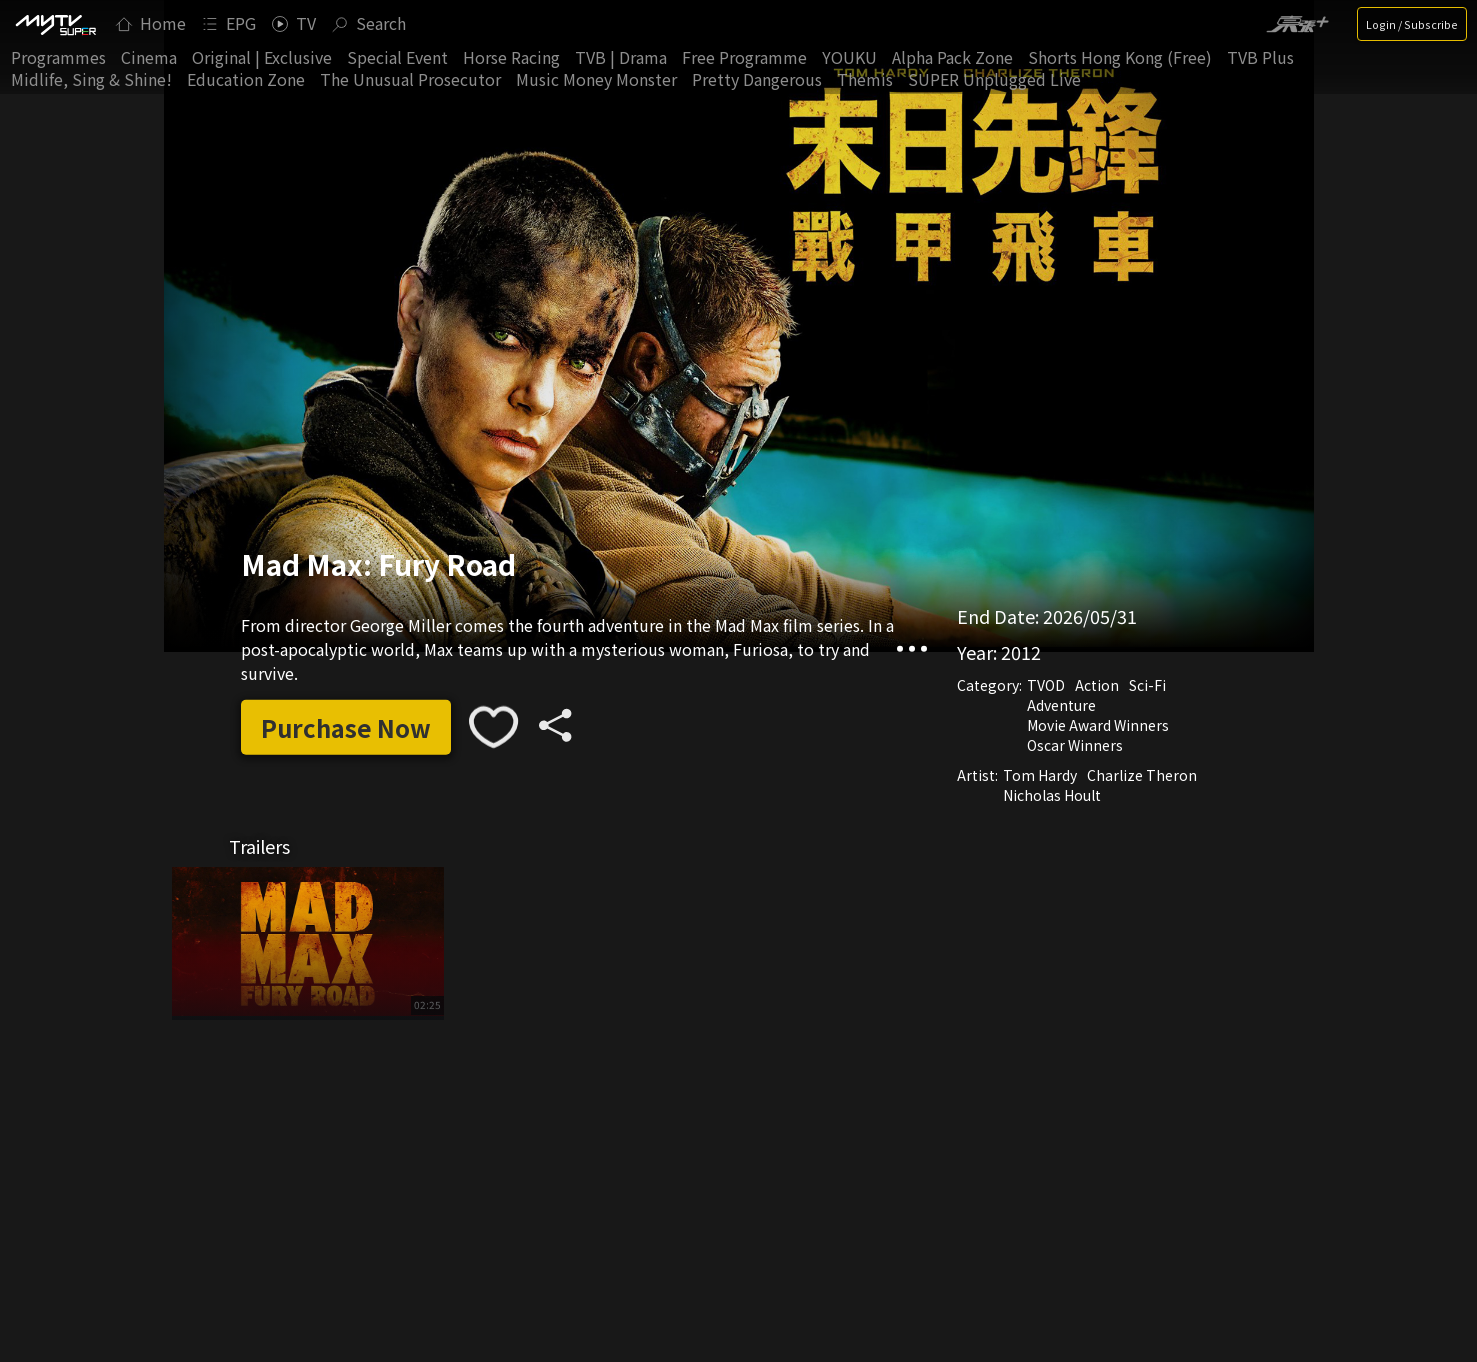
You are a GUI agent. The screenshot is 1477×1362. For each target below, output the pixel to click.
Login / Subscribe (1412, 24)
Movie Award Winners (1098, 725)
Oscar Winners (1075, 745)
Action (1097, 685)
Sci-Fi (1147, 685)
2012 (1021, 652)
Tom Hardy (1040, 775)
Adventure (1061, 705)
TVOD (1046, 685)
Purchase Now (346, 726)
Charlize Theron (1142, 775)
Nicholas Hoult (1052, 795)
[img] (55, 24)
